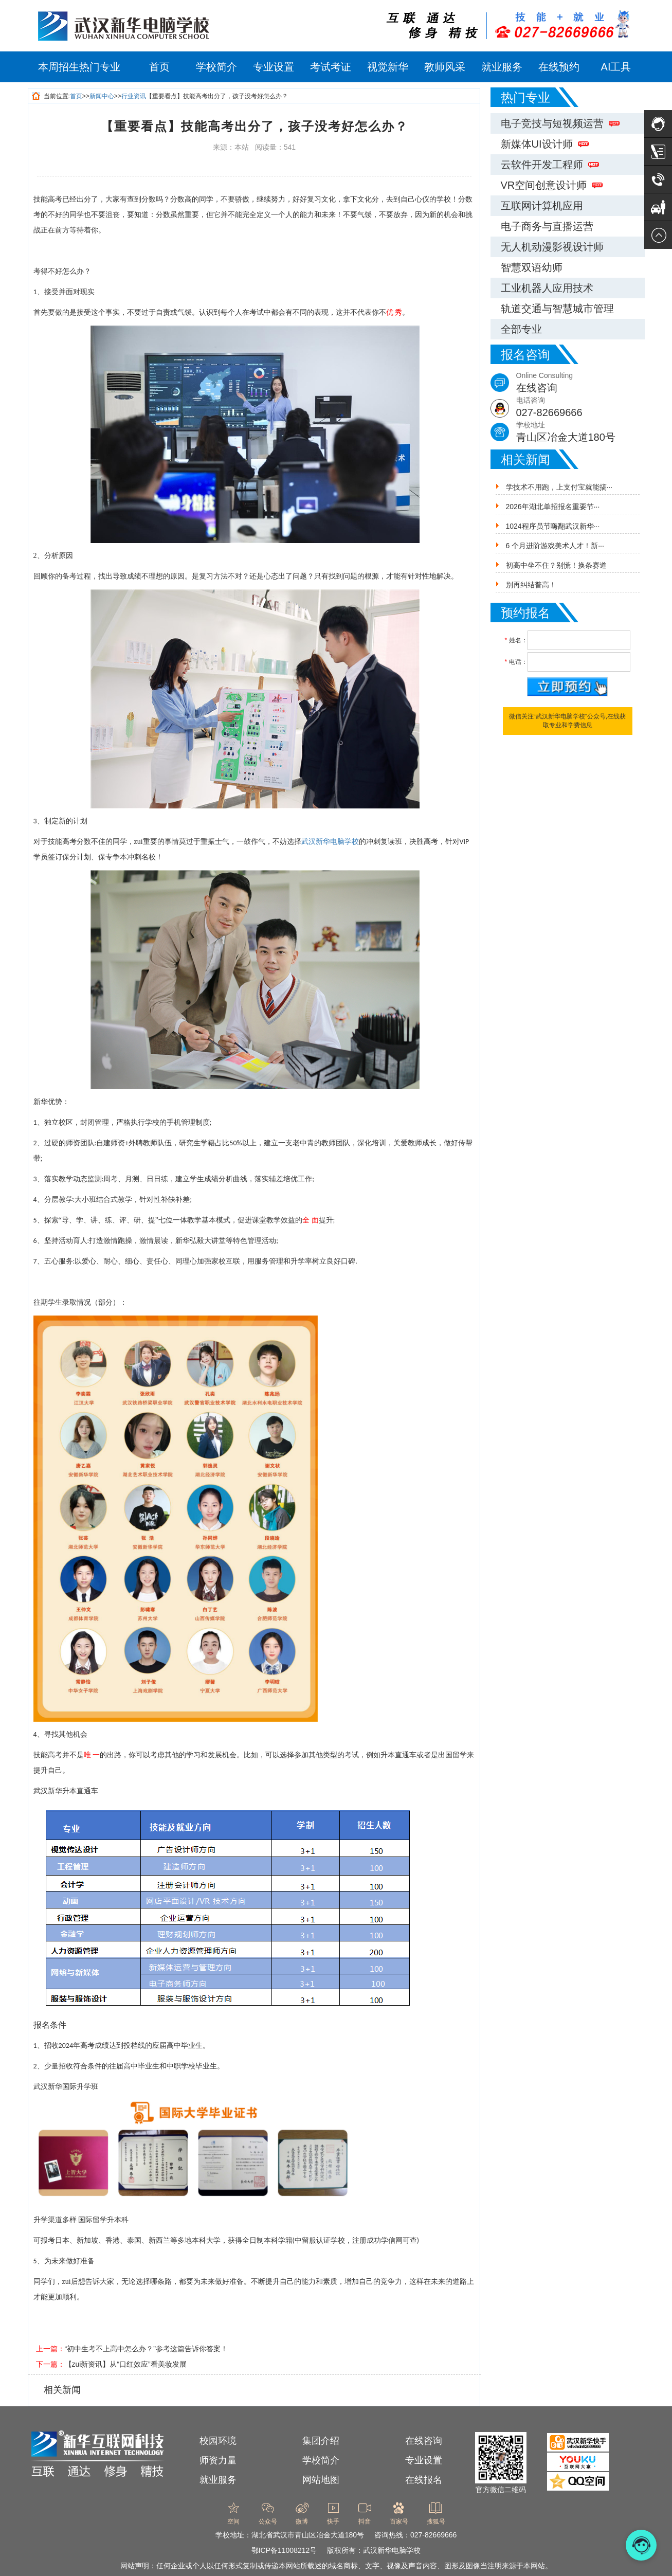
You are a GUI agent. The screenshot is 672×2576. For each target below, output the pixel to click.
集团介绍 (320, 2441)
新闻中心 (101, 96)
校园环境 (218, 2441)
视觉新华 (387, 67)
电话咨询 (580, 408)
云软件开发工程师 (550, 164)
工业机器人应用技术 (547, 288)
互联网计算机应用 (542, 205)
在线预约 (558, 67)
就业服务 (501, 67)
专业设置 (273, 67)
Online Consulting (580, 383)
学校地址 (580, 433)
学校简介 (216, 67)
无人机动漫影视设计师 (552, 247)
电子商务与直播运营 (547, 226)
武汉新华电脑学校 (330, 841)
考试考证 (330, 67)
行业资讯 (133, 96)
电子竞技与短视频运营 (560, 123)
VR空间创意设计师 (552, 185)
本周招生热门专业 (79, 67)
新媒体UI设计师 (545, 144)
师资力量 (218, 2460)
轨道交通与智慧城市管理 (557, 308)
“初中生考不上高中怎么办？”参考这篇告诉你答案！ (146, 2349)
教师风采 (444, 67)
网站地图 (320, 2480)
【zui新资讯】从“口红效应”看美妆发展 (126, 2364)
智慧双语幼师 (531, 267)
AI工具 (616, 67)
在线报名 (423, 2480)
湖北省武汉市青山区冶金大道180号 (307, 2535)
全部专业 (521, 329)
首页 (159, 67)
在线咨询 (423, 2441)
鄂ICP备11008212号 (284, 2550)
